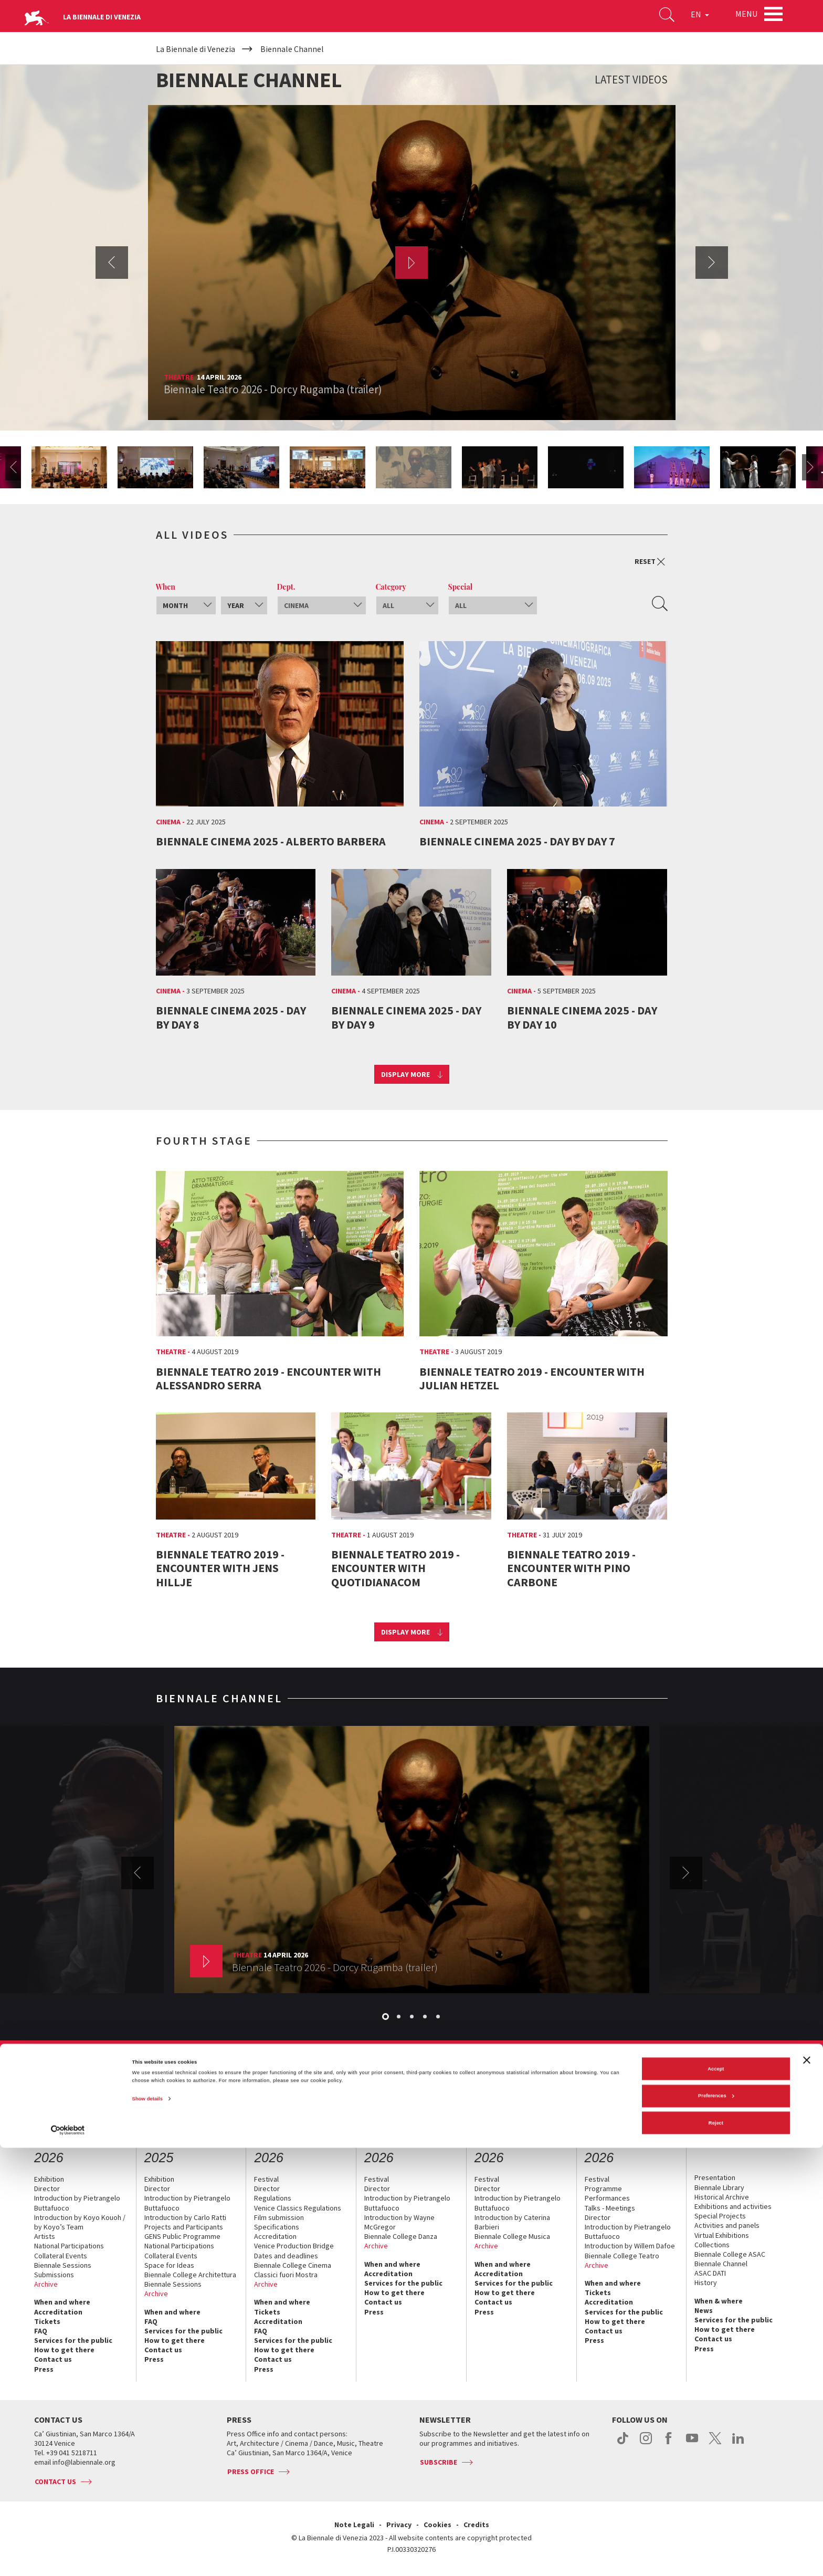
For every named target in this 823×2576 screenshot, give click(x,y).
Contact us (663, 2082)
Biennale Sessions (62, 2265)
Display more (405, 1074)
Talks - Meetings (610, 2208)
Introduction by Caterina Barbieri (512, 2222)
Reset (649, 561)
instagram (646, 2443)
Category (391, 587)
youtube (692, 2443)
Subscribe (438, 2462)
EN (691, 18)
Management (224, 2082)
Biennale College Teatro (622, 2255)
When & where (718, 2301)
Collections (712, 2244)
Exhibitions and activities (733, 2206)
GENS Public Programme (182, 2236)
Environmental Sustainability (479, 2082)
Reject (716, 2551)
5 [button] (438, 2017)
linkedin (738, 2443)
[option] (412, 262)
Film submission (279, 2217)
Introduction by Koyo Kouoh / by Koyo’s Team (79, 2222)
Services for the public (73, 2340)
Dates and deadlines (286, 2255)
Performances (607, 2198)
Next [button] (711, 262)
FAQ (40, 2331)
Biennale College (613, 2082)
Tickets (47, 2321)
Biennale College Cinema (292, 2265)
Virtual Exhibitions (721, 2235)
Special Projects (720, 2216)
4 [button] (425, 2017)
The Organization (169, 2082)
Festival (266, 2179)
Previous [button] (112, 262)
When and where (62, 2302)
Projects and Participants (183, 2227)
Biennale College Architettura (190, 2274)
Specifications (276, 2227)
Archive (46, 2284)
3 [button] (412, 2017)
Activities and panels (726, 2225)
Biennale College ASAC (729, 2254)
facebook (669, 2443)
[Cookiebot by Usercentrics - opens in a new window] (68, 2558)
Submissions (54, 2274)
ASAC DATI (710, 2273)
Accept (716, 2497)
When (165, 587)
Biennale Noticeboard (393, 2082)
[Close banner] (806, 2488)
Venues (293, 2082)
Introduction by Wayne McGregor (399, 2222)
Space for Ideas (169, 2265)
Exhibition (49, 2179)
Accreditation (58, 2312)
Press (44, 2369)
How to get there (64, 2349)
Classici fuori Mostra (286, 2274)
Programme (603, 2188)
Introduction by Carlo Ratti (185, 2217)
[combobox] (186, 605)
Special (460, 587)
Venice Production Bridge (294, 2245)
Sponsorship (332, 2082)
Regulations (272, 2198)
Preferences (716, 2524)
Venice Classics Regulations (297, 2208)
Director (47, 2188)
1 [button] (386, 2017)
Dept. (286, 587)
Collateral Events (60, 2255)
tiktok (623, 2443)
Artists (44, 2236)
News (703, 2310)
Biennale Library (719, 2187)
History (263, 2082)
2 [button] (399, 2017)
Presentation (714, 2177)
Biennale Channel (720, 2263)
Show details (147, 2527)
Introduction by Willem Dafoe (630, 2245)
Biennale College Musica (512, 2236)
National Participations (69, 2245)
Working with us (554, 2082)
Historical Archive (721, 2197)
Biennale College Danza (400, 2236)
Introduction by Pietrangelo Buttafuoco (77, 2202)
